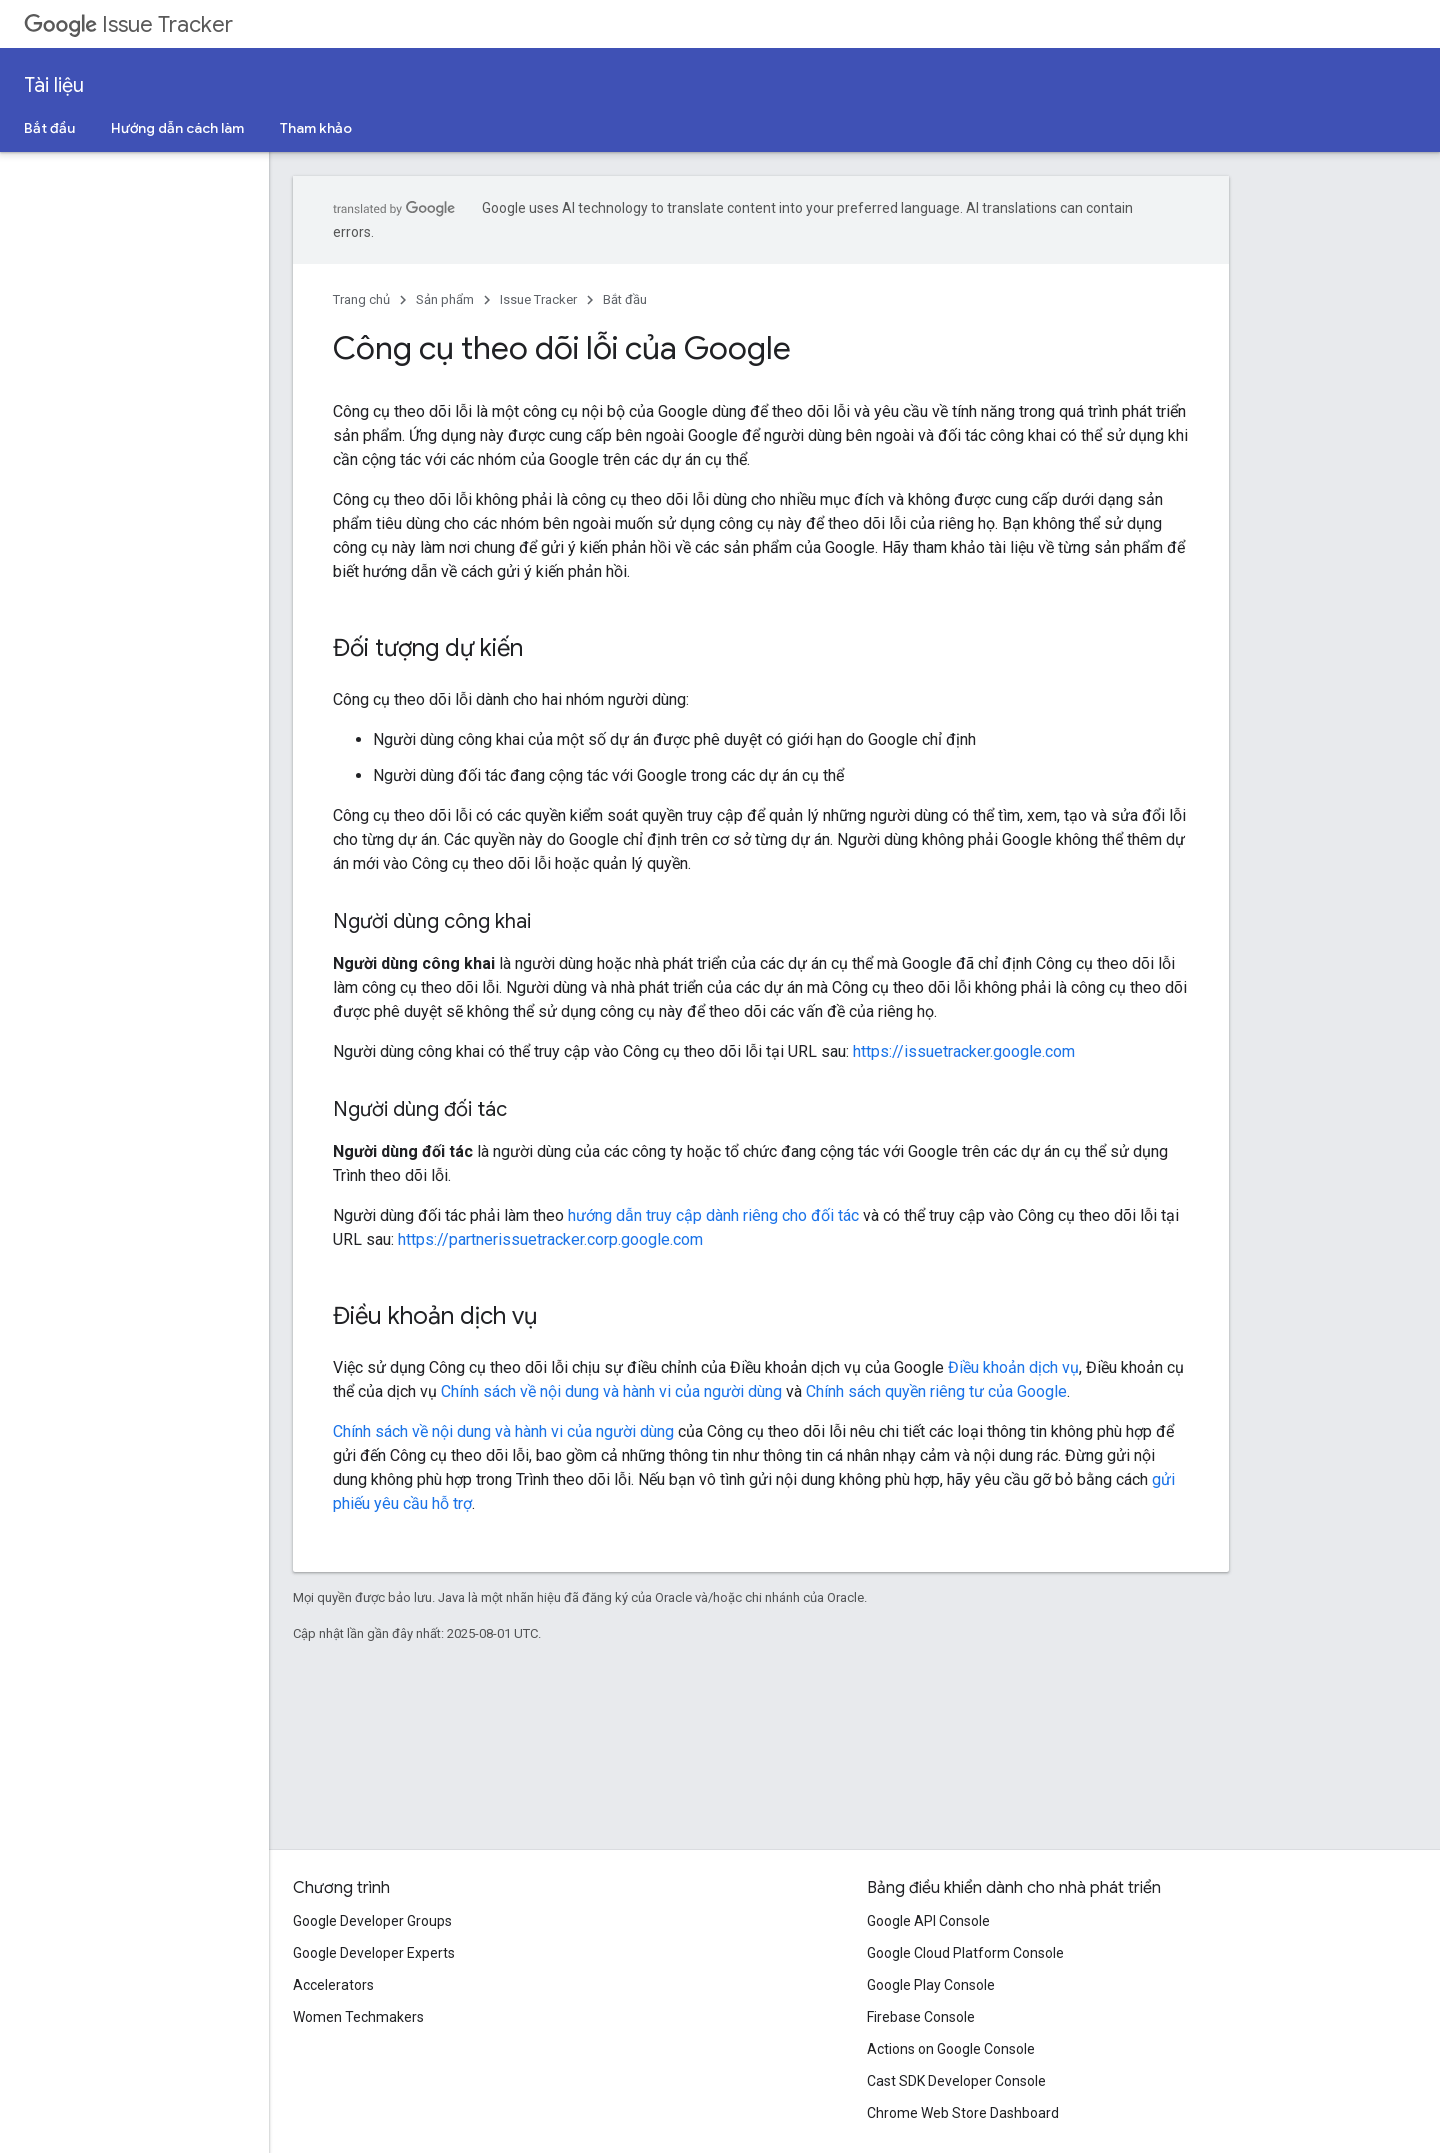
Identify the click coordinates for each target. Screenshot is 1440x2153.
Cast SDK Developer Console (956, 2081)
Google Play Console (931, 1985)
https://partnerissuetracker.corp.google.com (550, 1239)
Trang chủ (361, 299)
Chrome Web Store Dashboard (963, 2113)
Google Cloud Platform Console (965, 1953)
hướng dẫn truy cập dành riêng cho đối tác (713, 1215)
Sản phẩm (445, 299)
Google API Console (928, 1921)
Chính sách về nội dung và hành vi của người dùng (611, 1391)
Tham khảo (316, 128)
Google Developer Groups (372, 1921)
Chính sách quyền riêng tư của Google (936, 1391)
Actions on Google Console (951, 2049)
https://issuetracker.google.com (964, 1051)
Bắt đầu (49, 128)
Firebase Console (921, 2017)
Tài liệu (54, 85)
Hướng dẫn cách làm (177, 128)
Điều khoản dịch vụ (1013, 1367)
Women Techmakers (358, 2017)
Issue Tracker (128, 24)
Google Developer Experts (374, 1953)
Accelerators (333, 1985)
